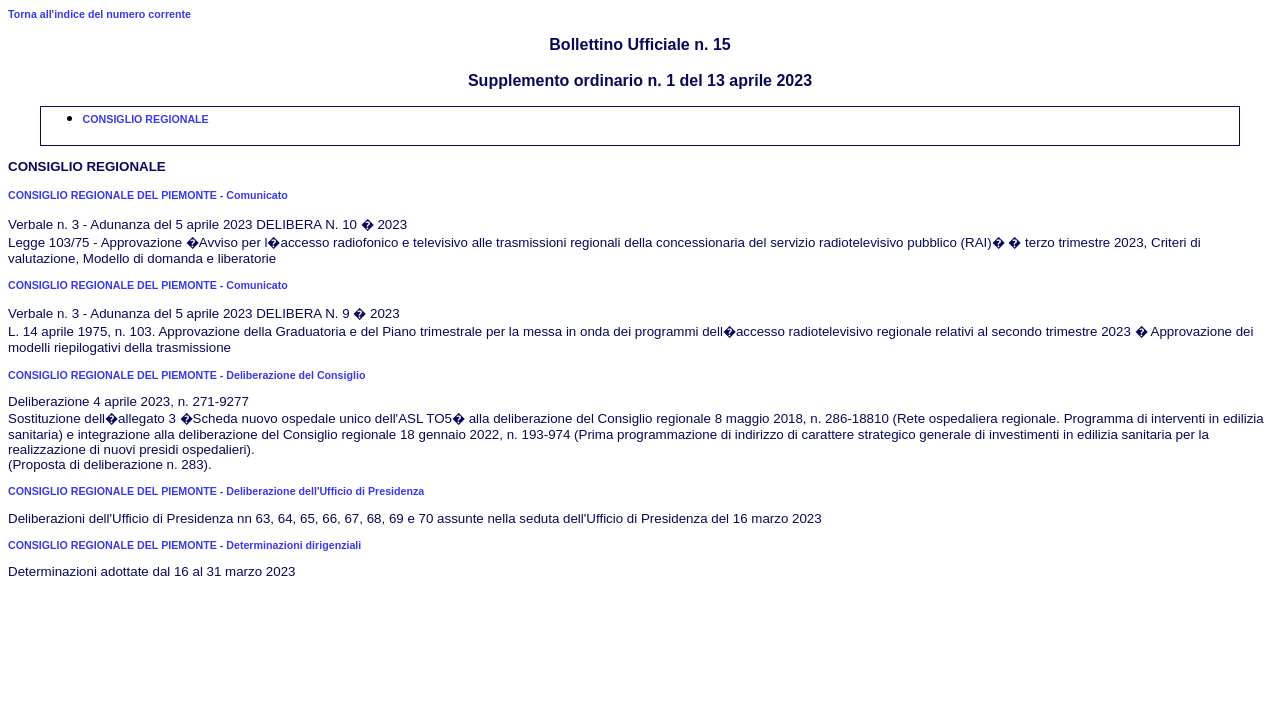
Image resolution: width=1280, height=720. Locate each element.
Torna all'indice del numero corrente (99, 14)
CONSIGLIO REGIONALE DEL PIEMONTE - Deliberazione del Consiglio (186, 375)
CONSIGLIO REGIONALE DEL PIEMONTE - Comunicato (148, 195)
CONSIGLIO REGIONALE (146, 119)
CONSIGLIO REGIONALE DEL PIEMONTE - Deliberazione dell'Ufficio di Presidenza (216, 491)
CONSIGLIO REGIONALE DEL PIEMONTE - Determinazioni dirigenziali (184, 545)
